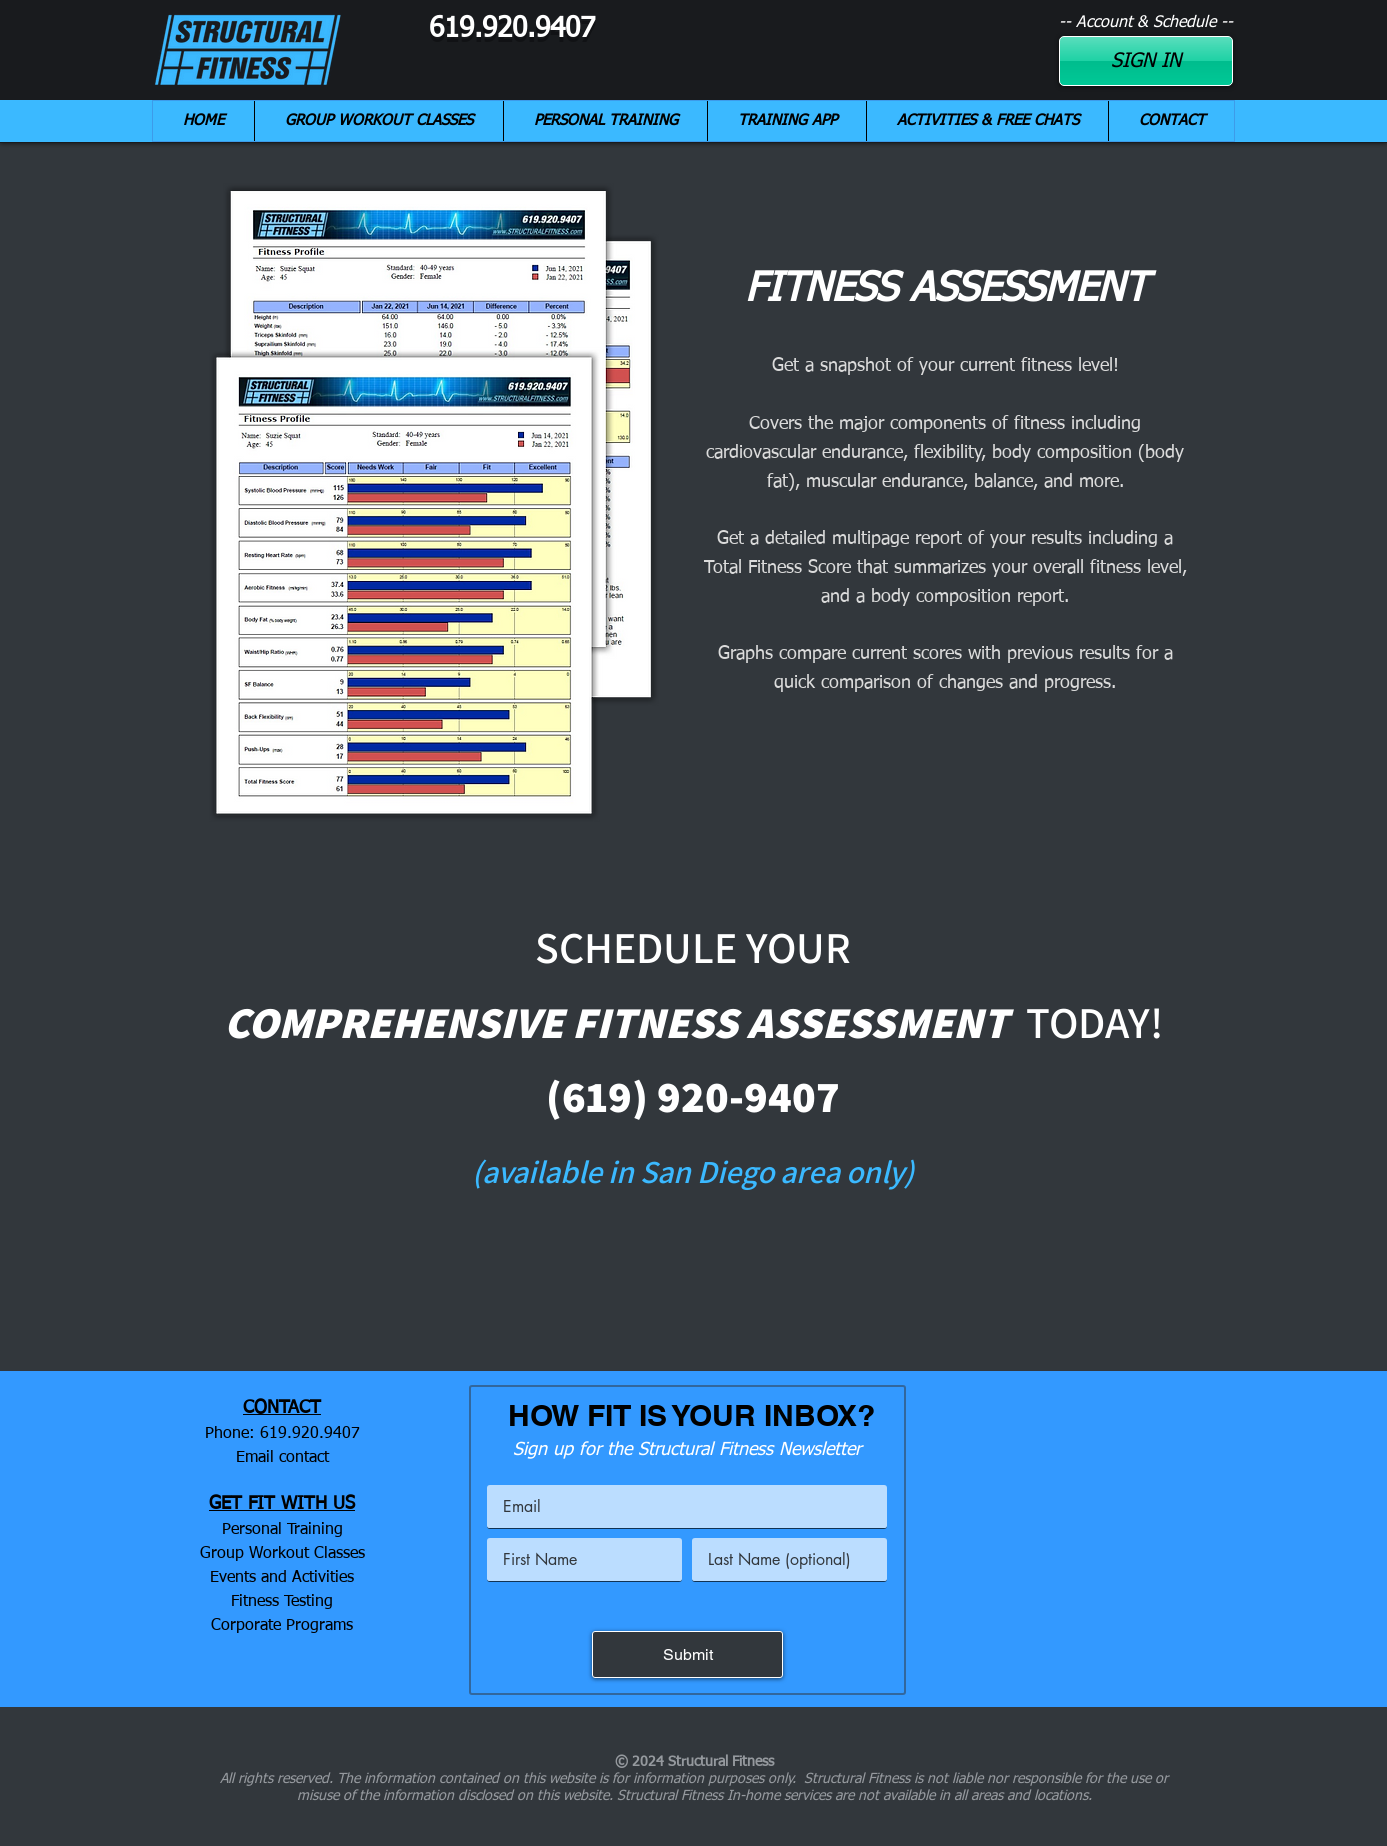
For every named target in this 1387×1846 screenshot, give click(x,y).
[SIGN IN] (1146, 61)
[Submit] (687, 1654)
